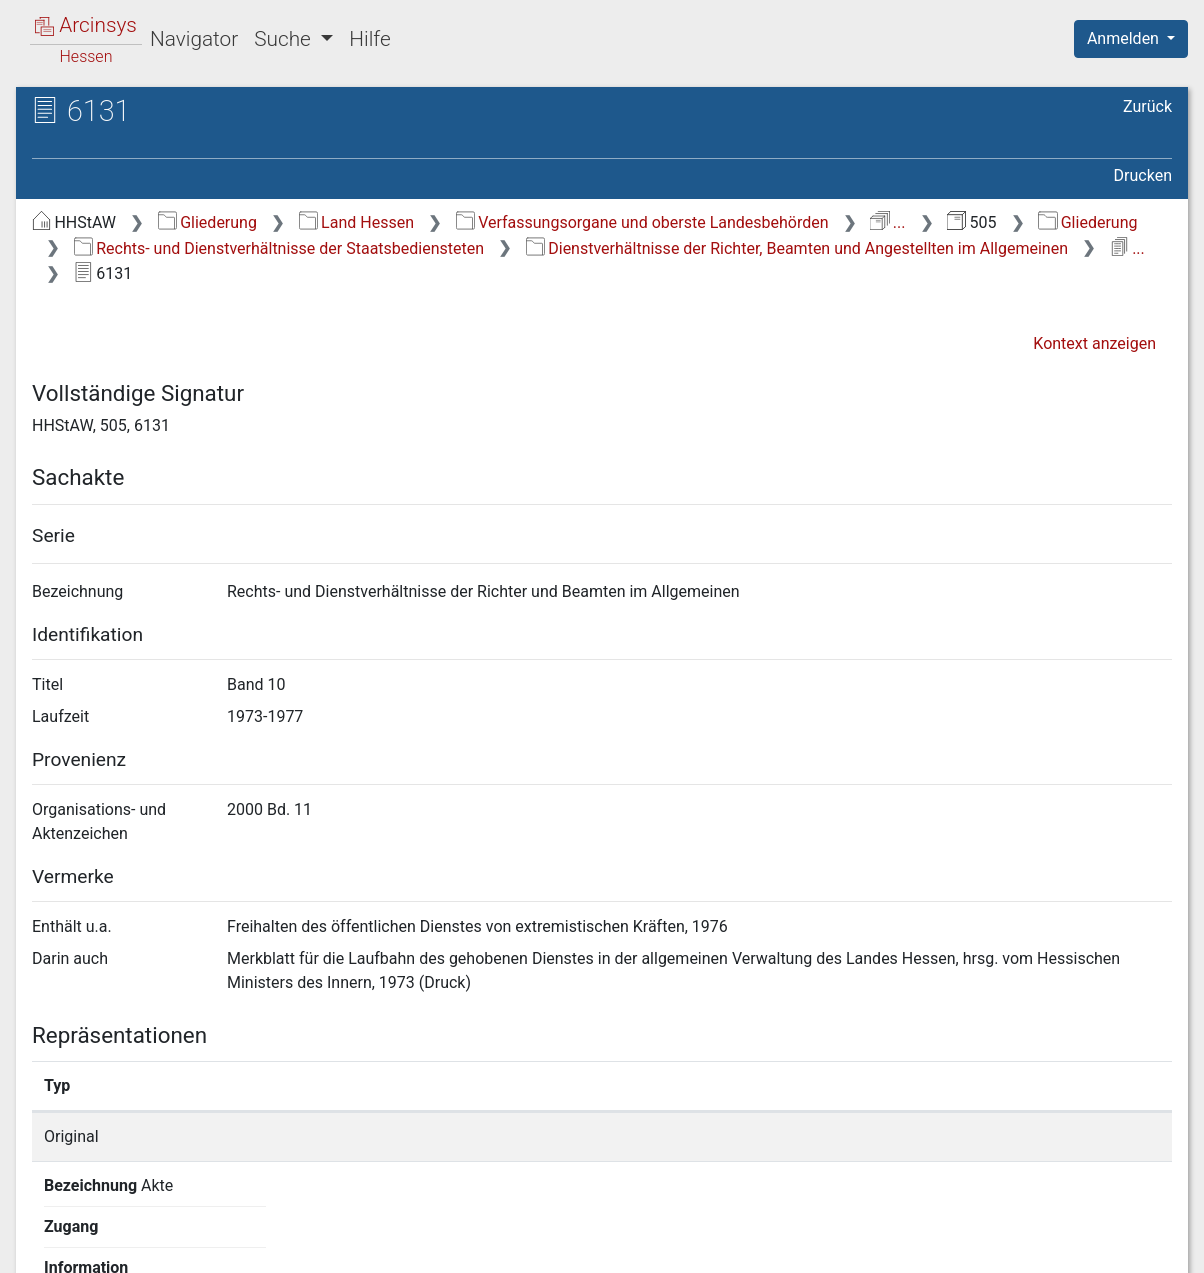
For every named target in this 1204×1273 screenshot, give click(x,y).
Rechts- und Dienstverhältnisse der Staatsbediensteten (279, 248)
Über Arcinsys (688, 1246)
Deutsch (120, 1231)
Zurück (1147, 106)
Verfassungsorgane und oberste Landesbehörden (642, 222)
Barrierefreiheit (990, 1246)
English (46, 1231)
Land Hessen (356, 222)
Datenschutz (837, 1246)
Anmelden (1125, 38)
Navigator (194, 39)
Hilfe (369, 39)
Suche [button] (285, 39)
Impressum (1137, 1246)
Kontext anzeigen (1094, 343)
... (887, 222)
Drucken (1143, 175)
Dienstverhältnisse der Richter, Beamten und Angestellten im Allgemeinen (797, 248)
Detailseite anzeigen (909, 1136)
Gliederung (207, 222)
